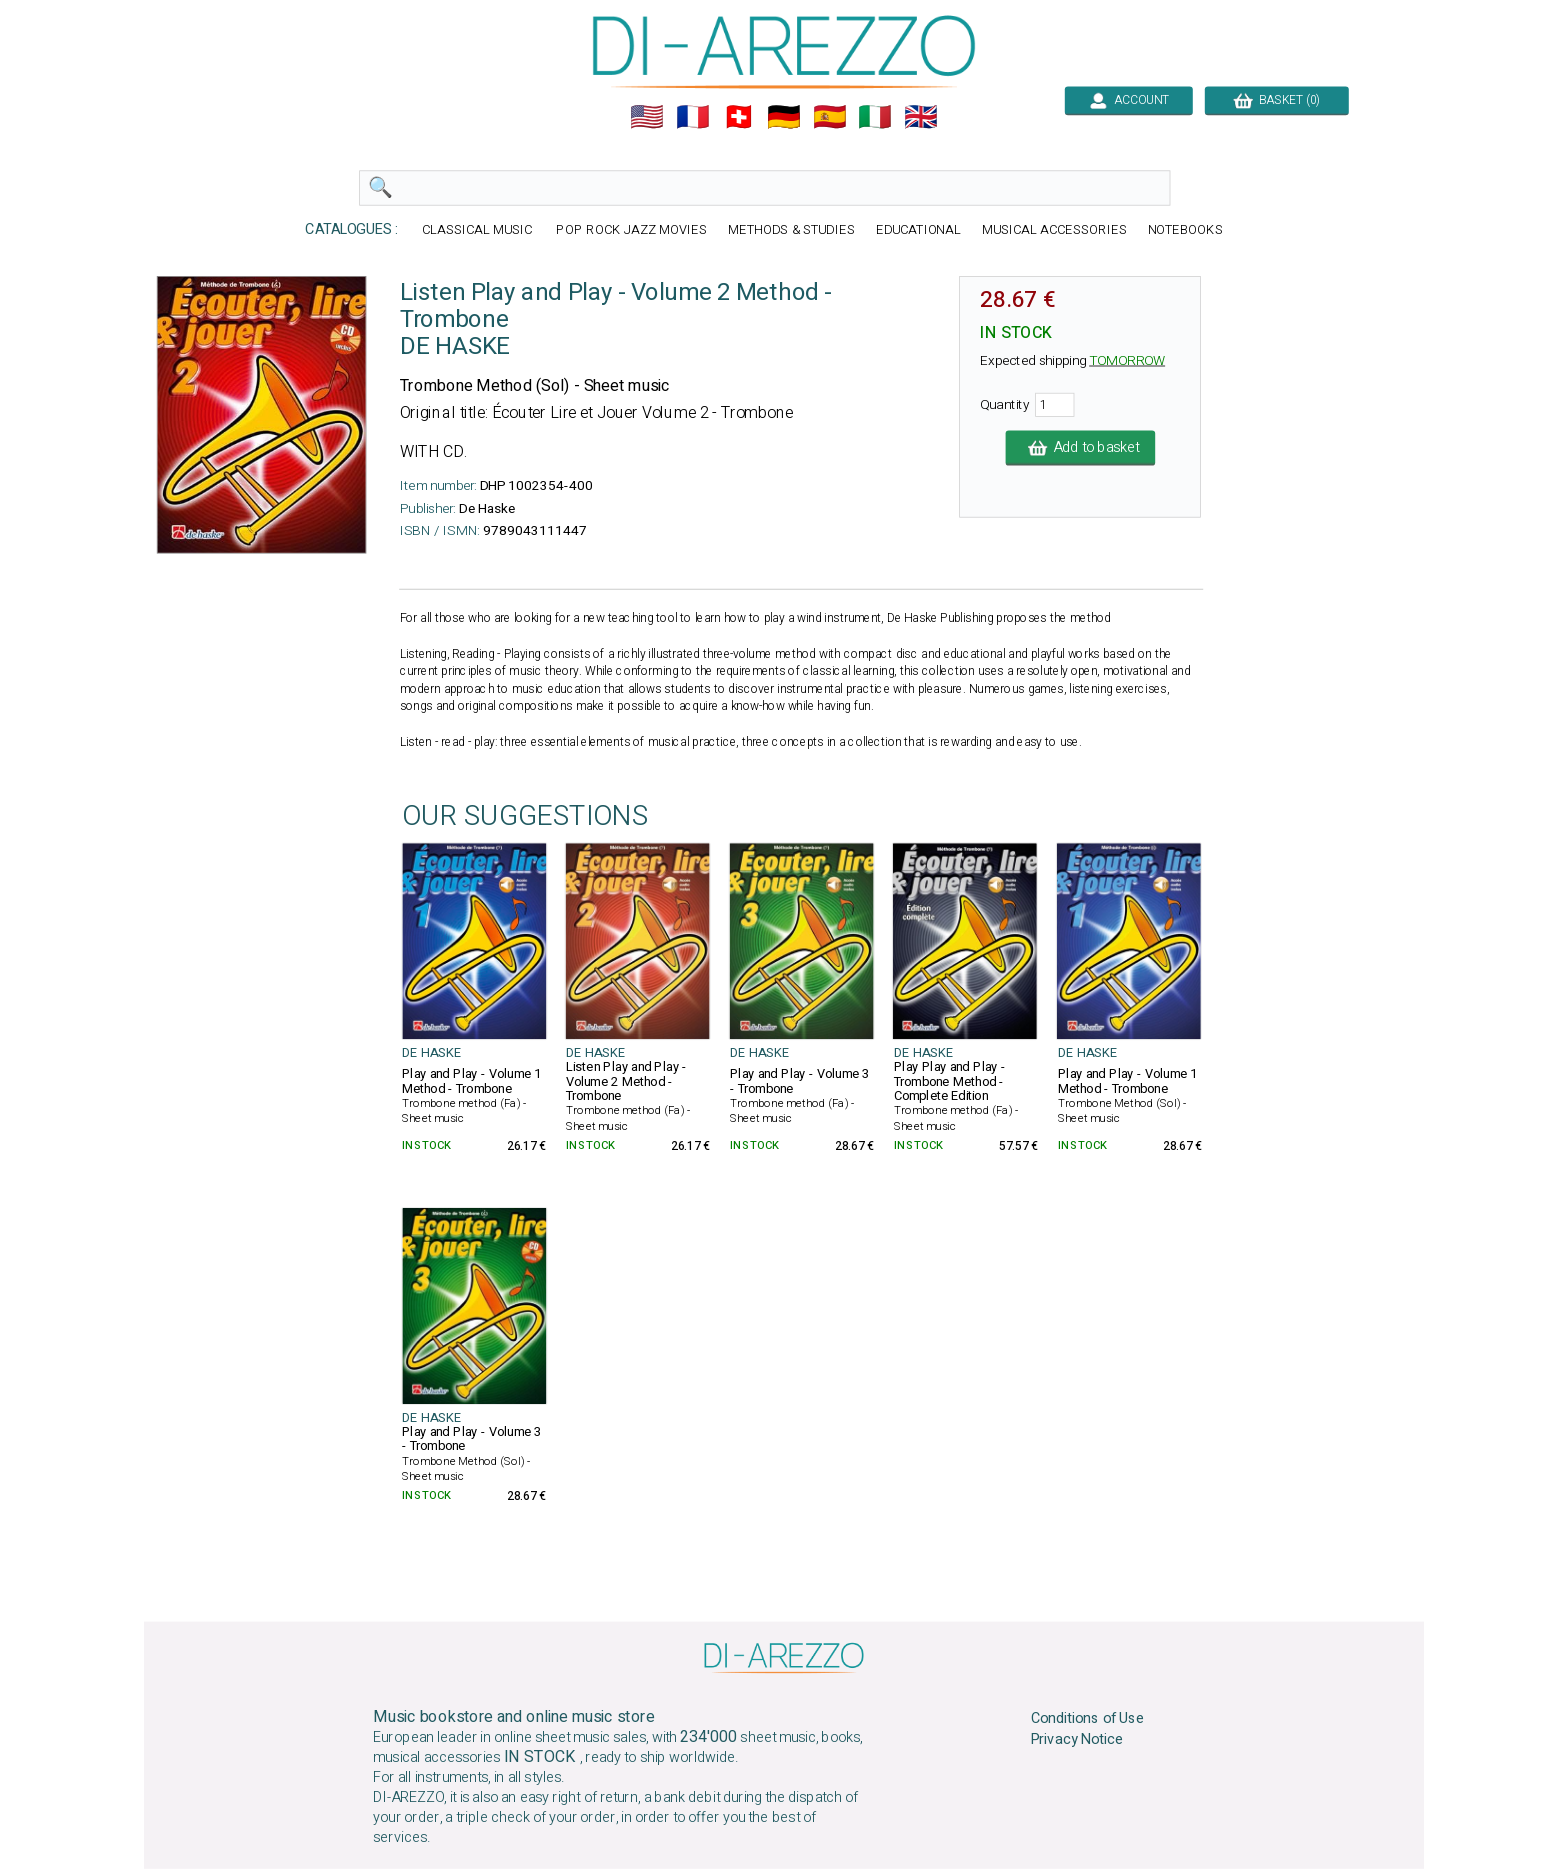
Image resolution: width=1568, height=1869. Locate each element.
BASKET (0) (1276, 100)
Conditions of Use (1088, 1719)
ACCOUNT (1128, 100)
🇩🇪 (784, 117)
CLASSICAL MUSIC (479, 230)
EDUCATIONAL (919, 230)
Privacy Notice (1077, 1740)
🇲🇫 (693, 117)
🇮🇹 (875, 117)
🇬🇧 (921, 117)
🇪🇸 (830, 117)
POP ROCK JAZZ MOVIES (631, 230)
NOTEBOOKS (1185, 230)
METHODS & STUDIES (791, 230)
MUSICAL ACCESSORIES (1054, 230)
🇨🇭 (739, 117)
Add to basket (1081, 448)
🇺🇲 (647, 117)
